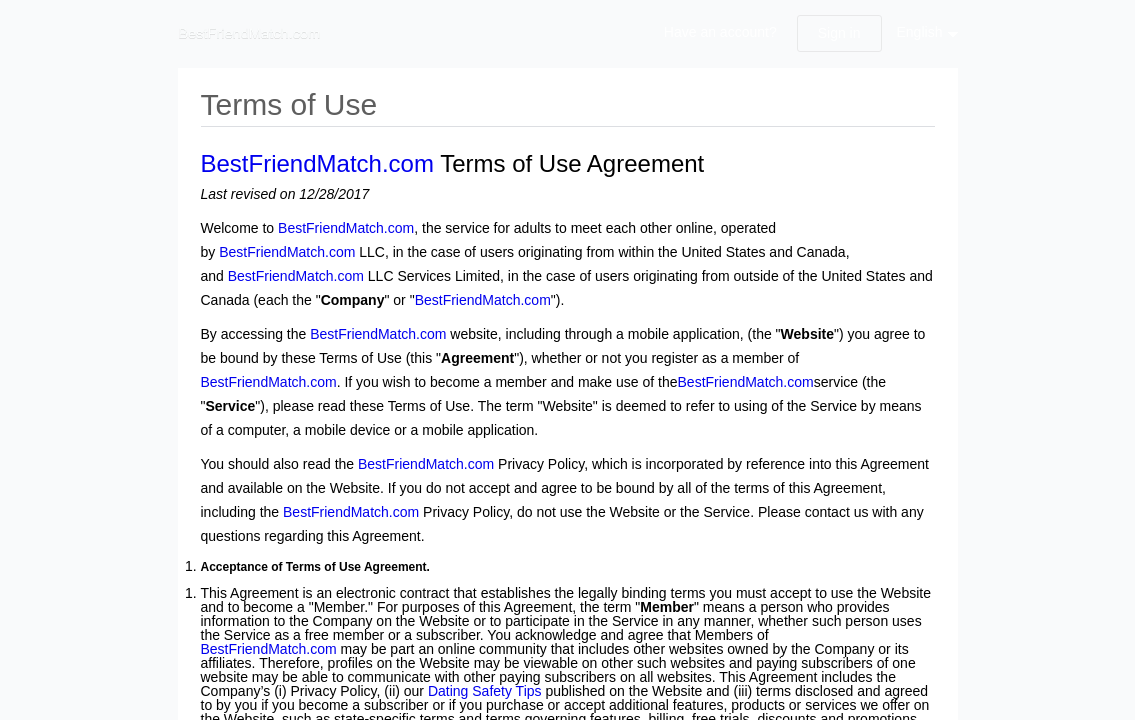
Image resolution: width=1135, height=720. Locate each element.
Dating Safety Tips (485, 691)
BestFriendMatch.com (317, 163)
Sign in (839, 33)
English (920, 32)
